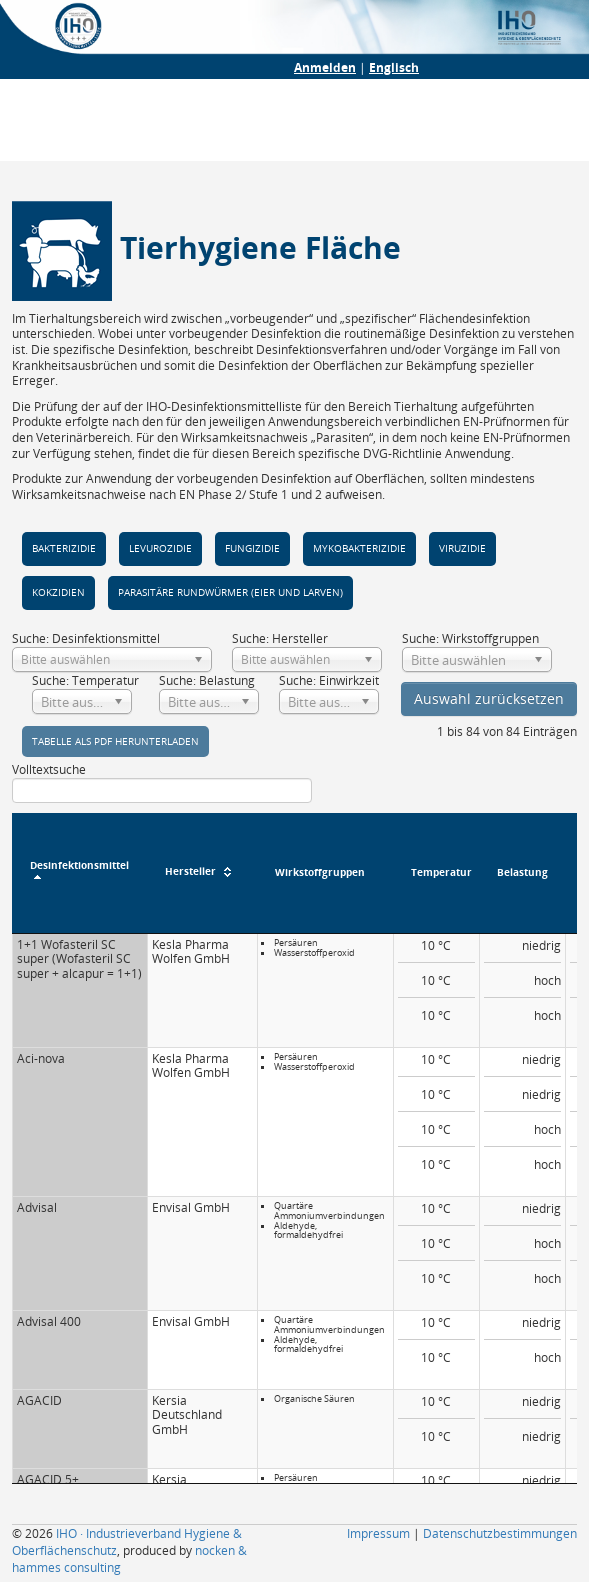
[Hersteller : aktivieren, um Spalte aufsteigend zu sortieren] (202, 873)
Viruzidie (462, 548)
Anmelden (325, 67)
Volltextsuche (162, 782)
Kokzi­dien (58, 592)
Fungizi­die (252, 548)
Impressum (378, 1533)
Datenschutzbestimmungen (500, 1533)
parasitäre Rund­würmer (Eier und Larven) (230, 592)
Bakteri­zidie (64, 548)
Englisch (394, 67)
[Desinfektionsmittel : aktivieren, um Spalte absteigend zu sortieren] (79, 873)
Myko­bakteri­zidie (359, 548)
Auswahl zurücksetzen (489, 698)
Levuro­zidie (160, 548)
